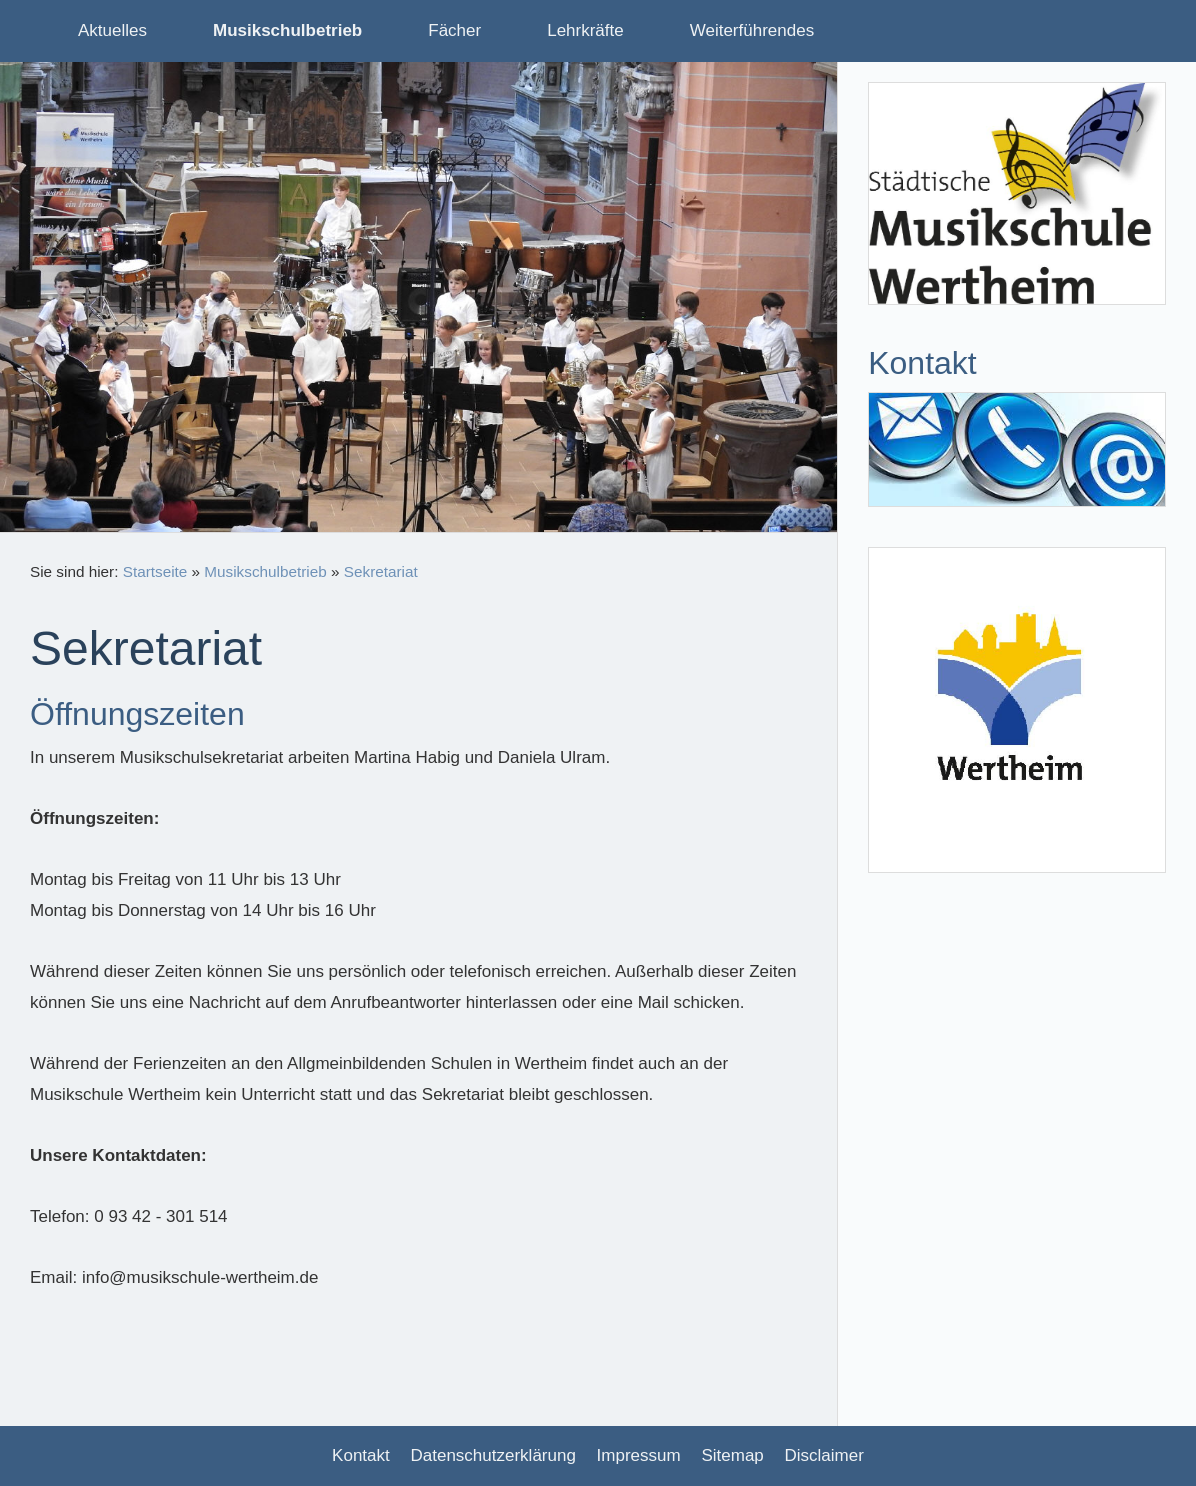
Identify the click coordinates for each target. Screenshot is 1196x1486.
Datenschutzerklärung (493, 1455)
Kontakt (361, 1455)
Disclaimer (824, 1455)
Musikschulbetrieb (265, 571)
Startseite (155, 571)
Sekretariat (381, 571)
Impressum (639, 1455)
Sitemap (732, 1455)
